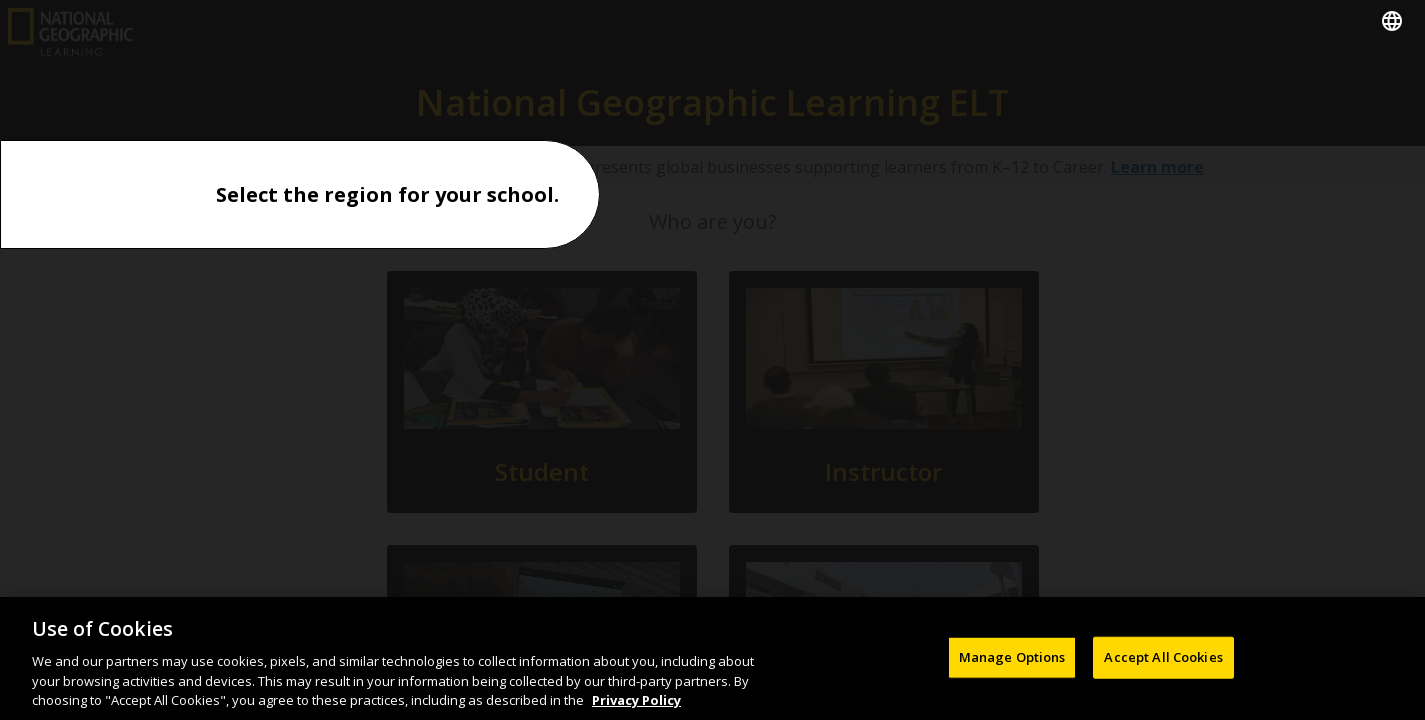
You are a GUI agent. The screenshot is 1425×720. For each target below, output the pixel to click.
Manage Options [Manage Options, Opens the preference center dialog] (1012, 663)
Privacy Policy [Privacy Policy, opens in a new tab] (636, 707)
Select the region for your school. (387, 194)
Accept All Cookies (1163, 663)
